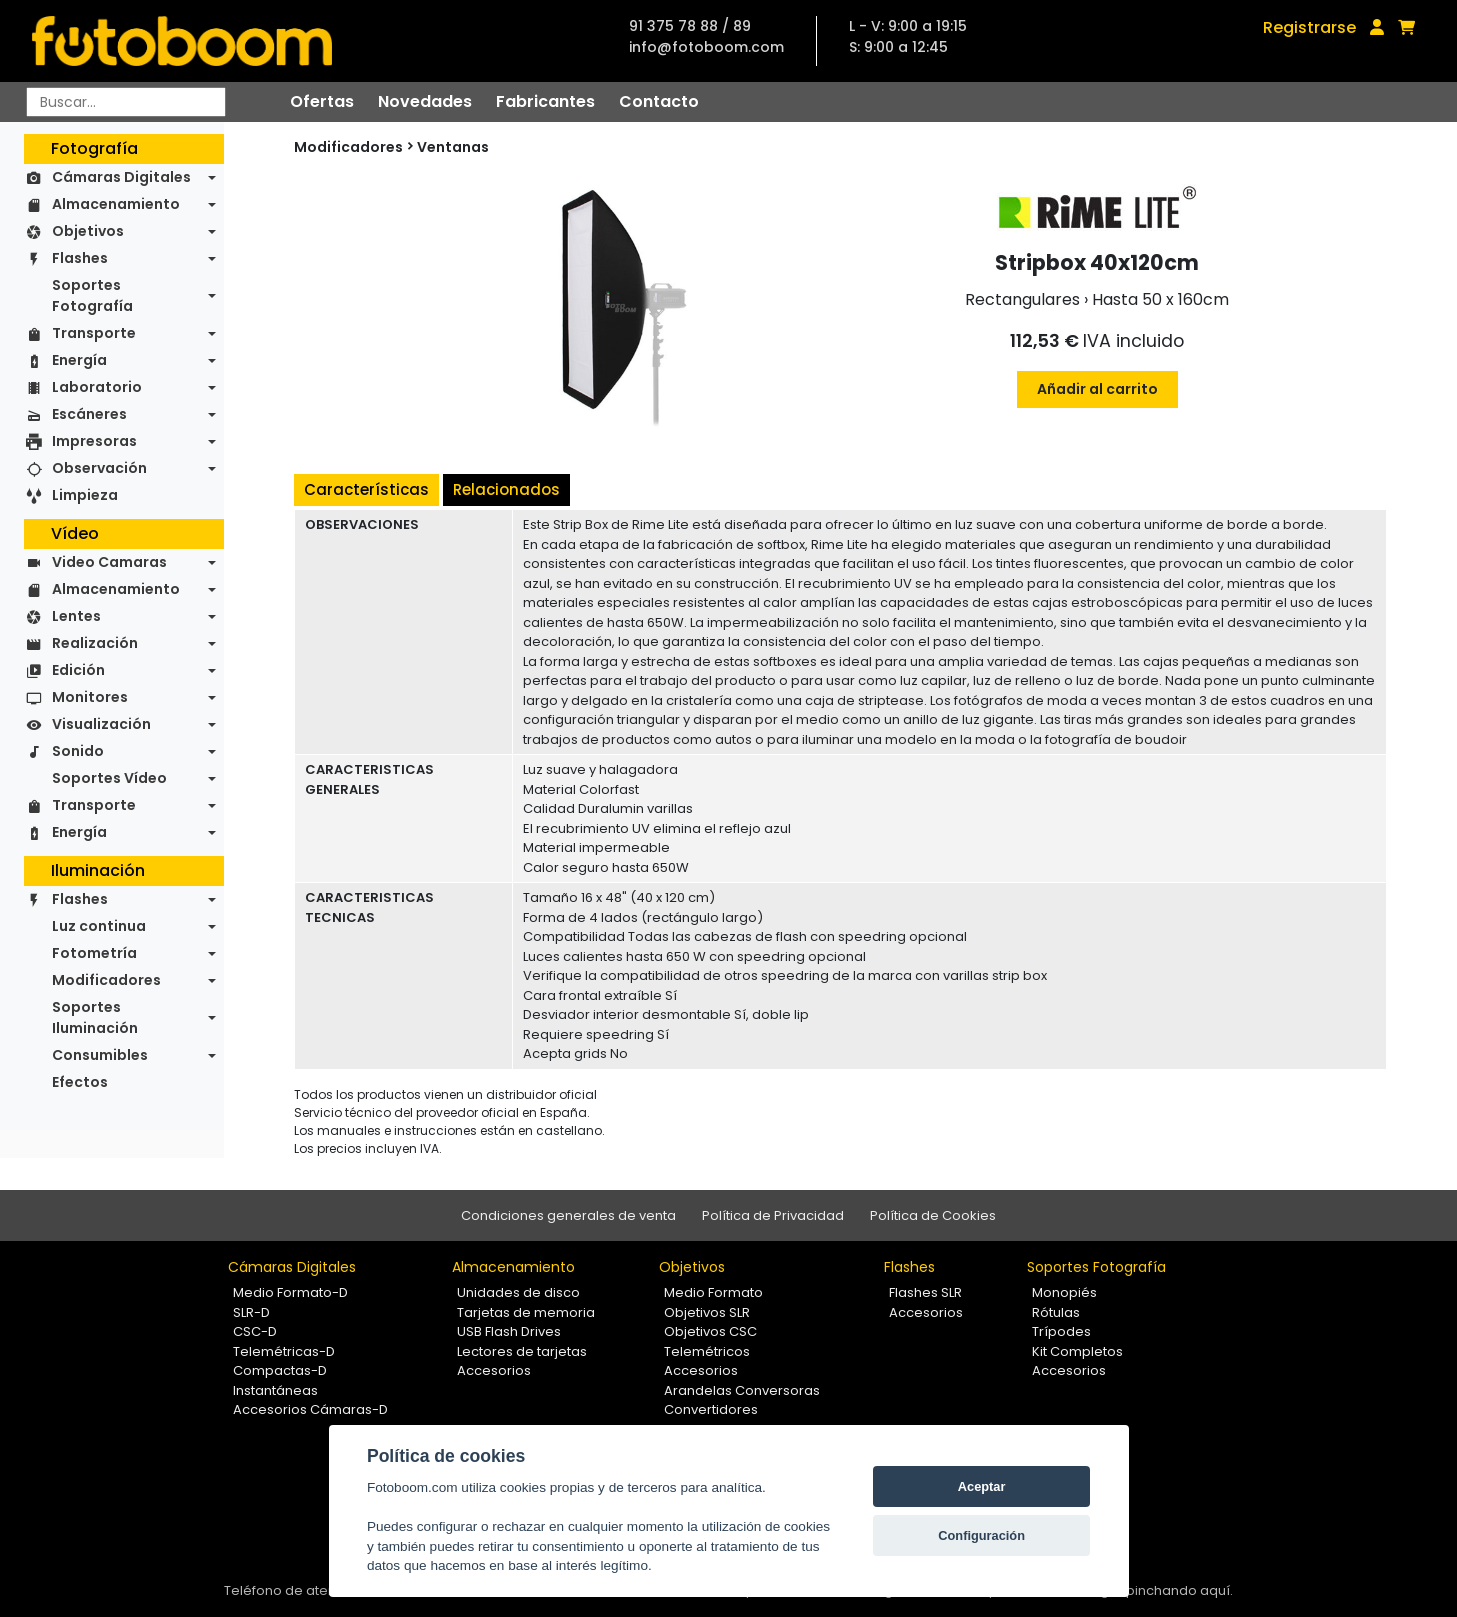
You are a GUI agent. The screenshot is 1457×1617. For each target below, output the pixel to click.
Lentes (76, 616)
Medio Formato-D (290, 1292)
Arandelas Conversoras (742, 1390)
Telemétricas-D (284, 1351)
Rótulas (1056, 1312)
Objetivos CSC (710, 1331)
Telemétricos (707, 1351)
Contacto (659, 101)
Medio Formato (713, 1292)
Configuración (981, 1535)
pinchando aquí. (1179, 1590)
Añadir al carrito (1097, 389)
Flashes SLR (925, 1292)
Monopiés (1064, 1292)
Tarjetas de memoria (526, 1312)
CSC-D (255, 1331)
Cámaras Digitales (121, 177)
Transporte (94, 333)
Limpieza (85, 495)
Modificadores (106, 980)
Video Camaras (109, 562)
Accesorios (494, 1370)
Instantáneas (275, 1390)
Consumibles (100, 1055)
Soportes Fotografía (92, 295)
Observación (99, 468)
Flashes (80, 258)
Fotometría (94, 953)
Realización (95, 643)
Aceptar (982, 1486)
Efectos (80, 1082)
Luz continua (99, 926)
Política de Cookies (933, 1215)
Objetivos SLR (707, 1312)
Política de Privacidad (773, 1215)
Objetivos (88, 231)
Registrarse (1309, 27)
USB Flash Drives (509, 1331)
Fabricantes (545, 101)
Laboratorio (97, 387)
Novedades (425, 101)
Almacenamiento (116, 204)
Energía (79, 360)
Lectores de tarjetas (522, 1351)
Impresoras (94, 441)
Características (366, 489)
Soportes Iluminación (95, 1017)
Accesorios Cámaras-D (310, 1409)
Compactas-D (280, 1370)
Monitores (90, 697)
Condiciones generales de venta (568, 1215)
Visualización (101, 724)
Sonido (78, 751)
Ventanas (453, 147)
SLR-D (251, 1312)
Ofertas (322, 101)
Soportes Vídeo (109, 778)
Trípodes (1061, 1331)
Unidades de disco (518, 1292)
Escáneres (89, 414)
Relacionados (506, 489)
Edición (78, 670)
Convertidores (711, 1409)
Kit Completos (1077, 1351)
